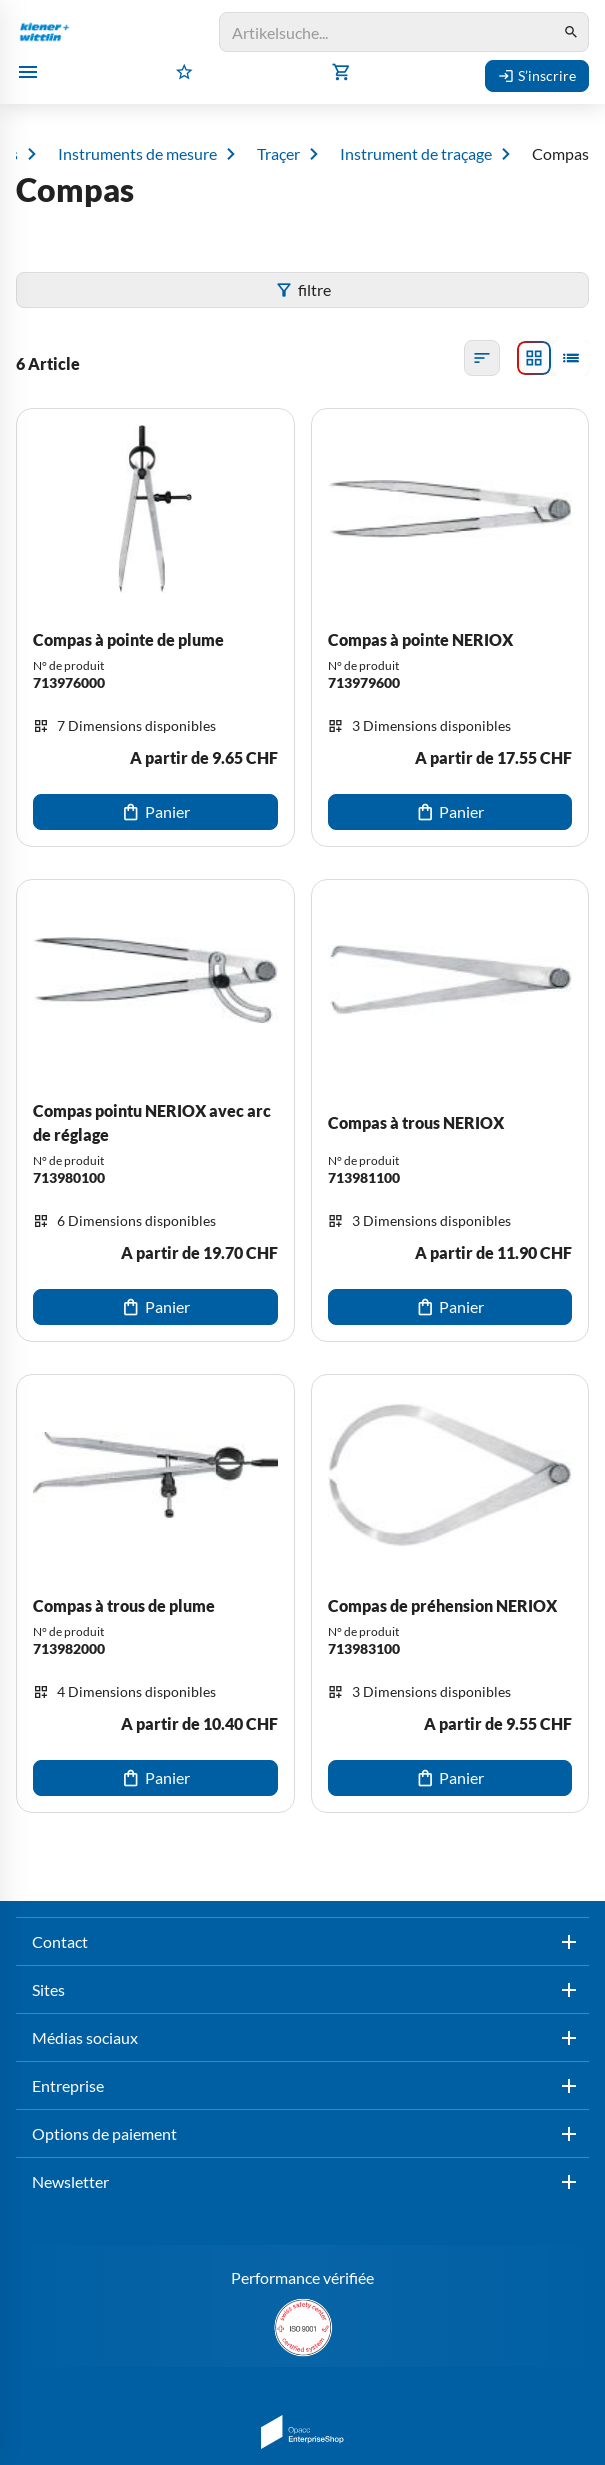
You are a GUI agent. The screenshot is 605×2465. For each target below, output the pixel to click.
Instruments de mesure (137, 154)
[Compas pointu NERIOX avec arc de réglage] (155, 1110)
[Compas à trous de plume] (155, 1593)
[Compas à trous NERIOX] (450, 1110)
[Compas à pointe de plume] (155, 627)
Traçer (278, 154)
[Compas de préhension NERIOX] (450, 1593)
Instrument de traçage (416, 154)
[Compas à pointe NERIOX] (450, 627)
